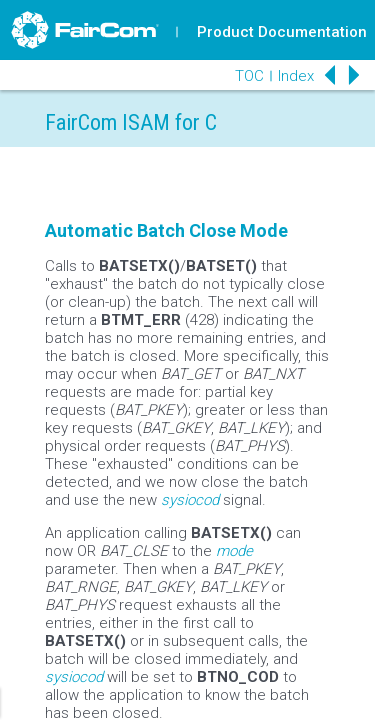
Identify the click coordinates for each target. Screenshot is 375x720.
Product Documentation (282, 32)
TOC (249, 76)
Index (296, 76)
